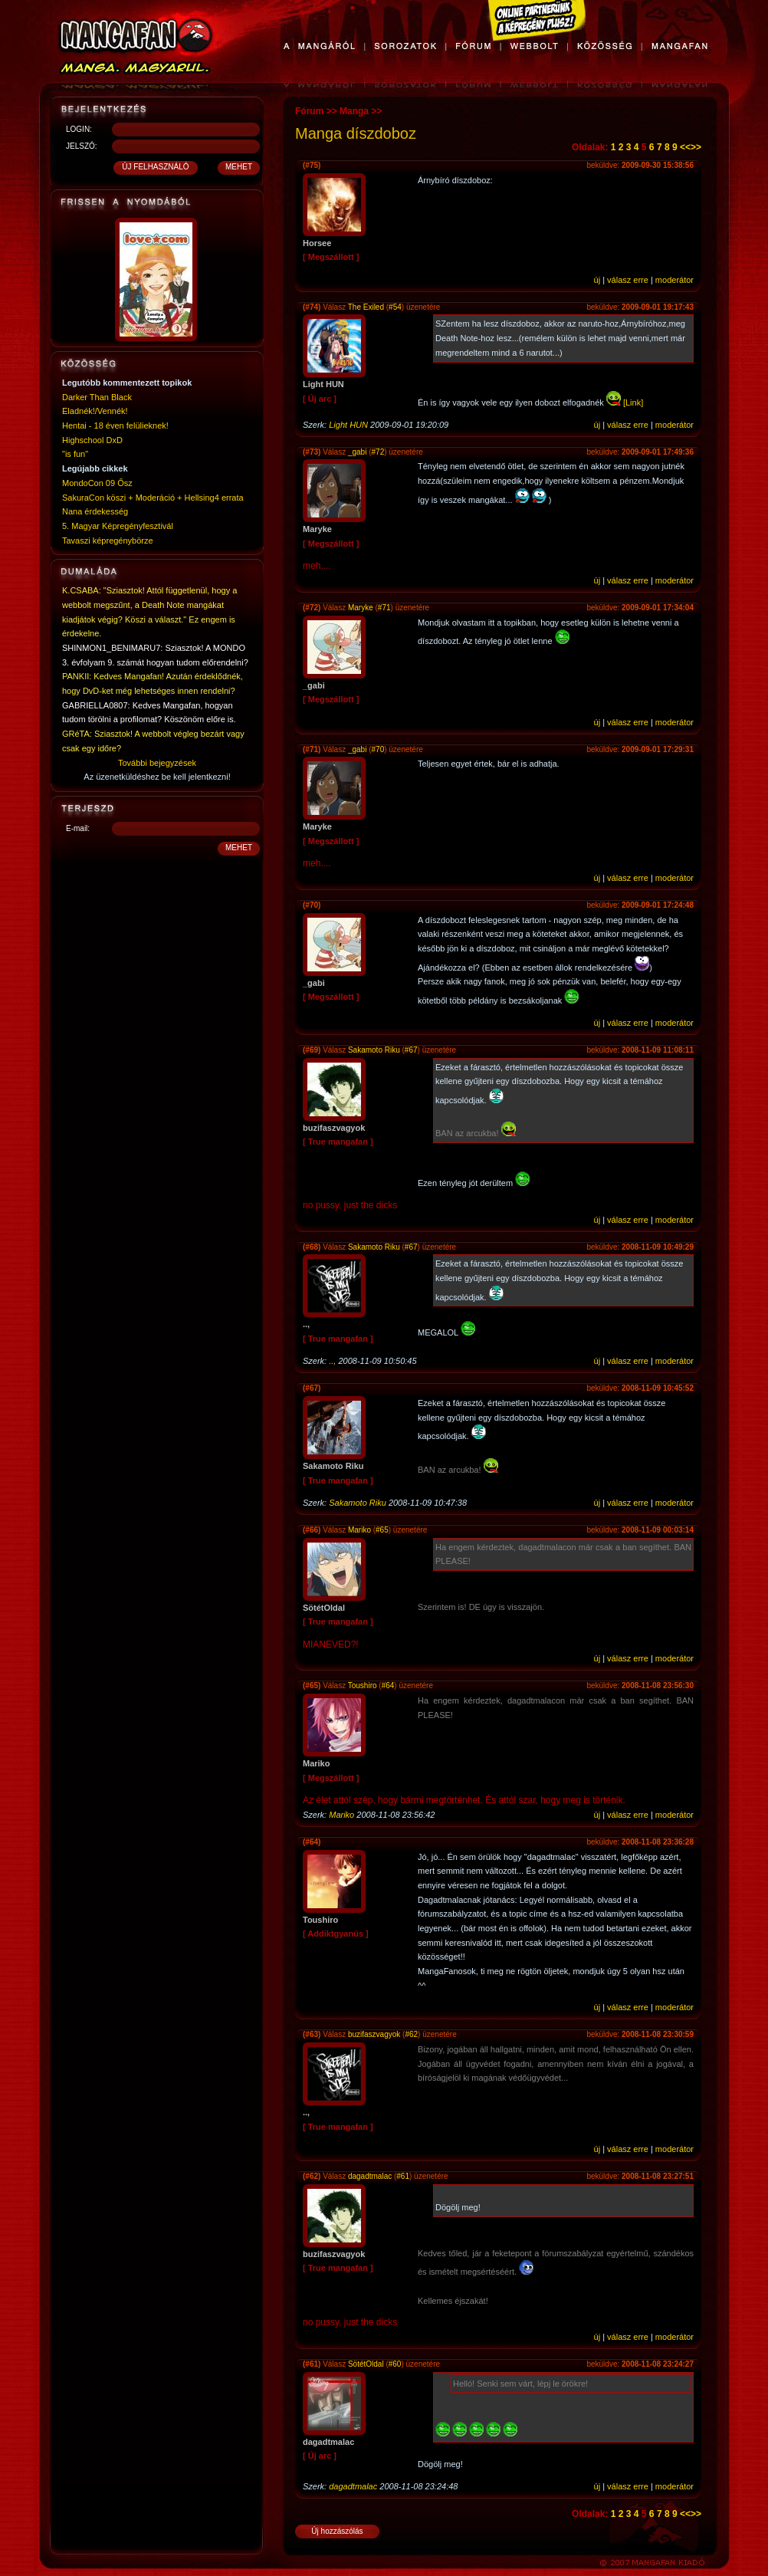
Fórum (309, 111)
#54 (395, 307)
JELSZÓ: (81, 146)
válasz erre (627, 279)
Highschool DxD (92, 440)
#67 (411, 1050)
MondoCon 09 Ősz (97, 483)
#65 (382, 1530)
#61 (402, 2176)
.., (332, 1360)
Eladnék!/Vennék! (95, 411)
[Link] (633, 402)
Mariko (359, 1530)
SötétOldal (366, 2364)
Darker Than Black (97, 397)
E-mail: (78, 828)
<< (685, 147)
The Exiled (366, 307)
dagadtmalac (370, 2176)
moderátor (674, 279)
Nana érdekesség (95, 511)
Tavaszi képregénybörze (107, 540)
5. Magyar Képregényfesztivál (117, 526)
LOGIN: (79, 129)
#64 (388, 1685)
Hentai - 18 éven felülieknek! (115, 425)
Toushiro (362, 1685)
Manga (354, 111)
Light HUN (348, 424)
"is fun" (75, 453)
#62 (411, 2034)
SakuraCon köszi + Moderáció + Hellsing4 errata (153, 497)
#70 (378, 749)
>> (696, 147)
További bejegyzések (157, 762)
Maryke (360, 607)
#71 (384, 607)
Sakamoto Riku (374, 1050)
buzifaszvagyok (374, 2034)
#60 (395, 2364)
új (597, 279)
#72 (378, 452)
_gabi (357, 452)
